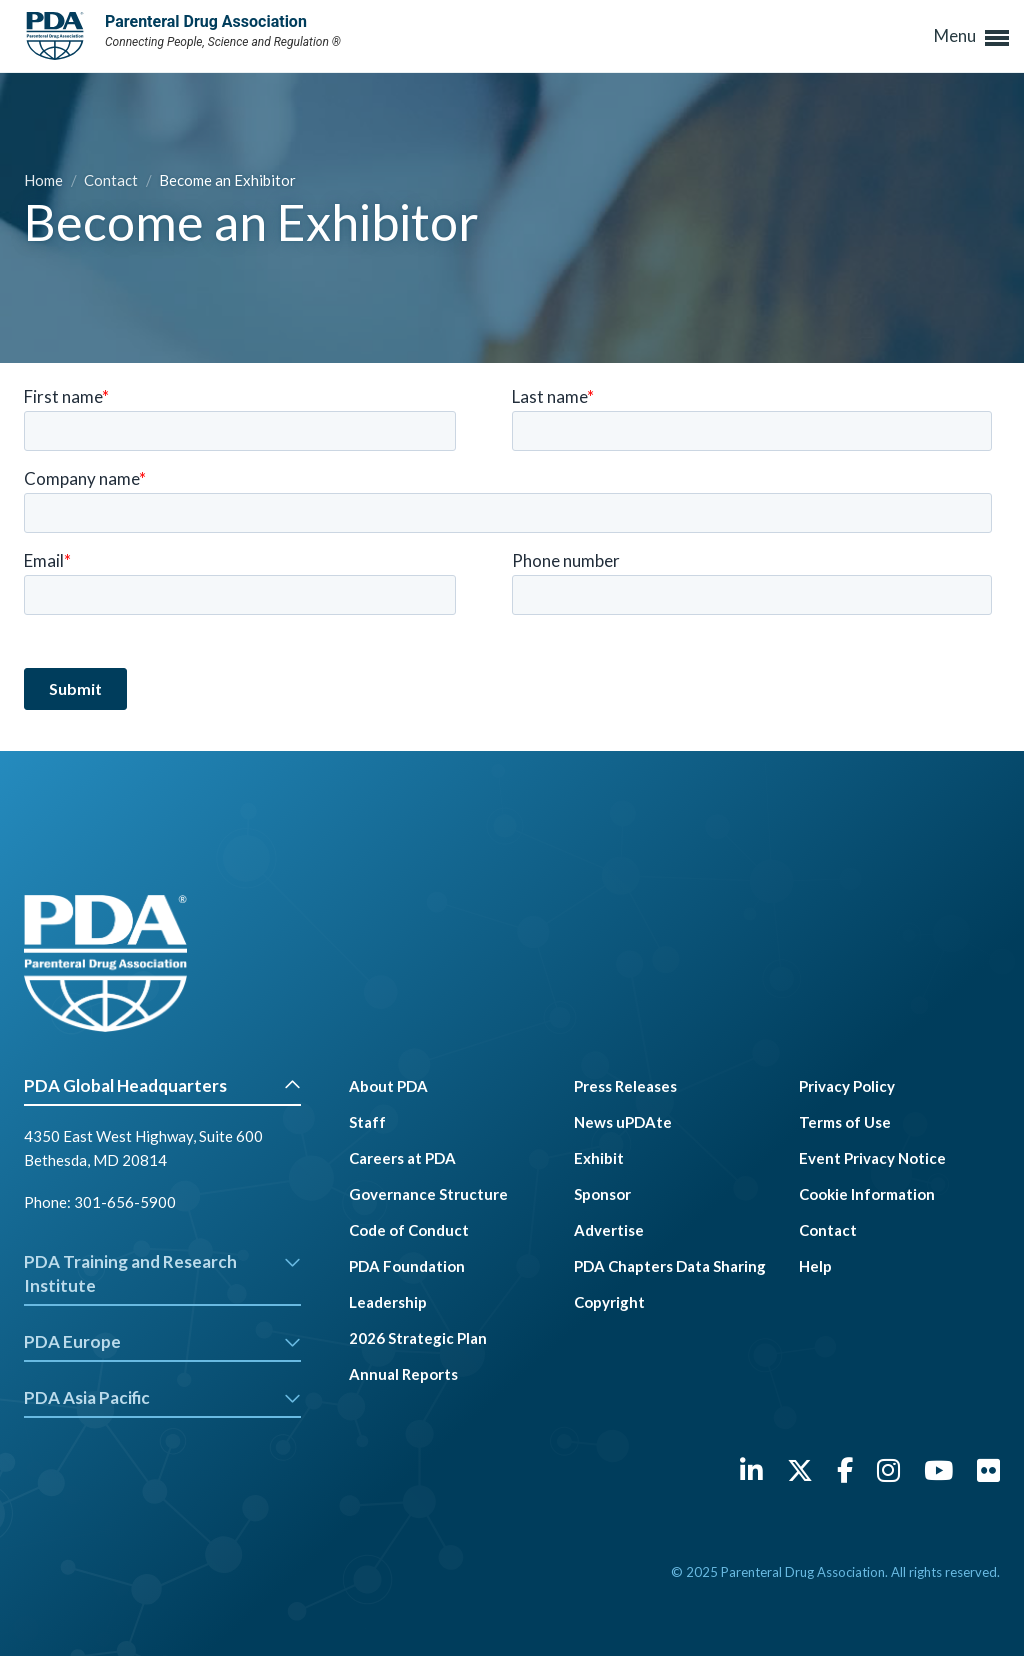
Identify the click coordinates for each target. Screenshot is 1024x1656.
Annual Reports (403, 1374)
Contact (112, 180)
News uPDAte (623, 1122)
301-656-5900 (125, 1202)
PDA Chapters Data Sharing (670, 1266)
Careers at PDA (402, 1158)
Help (815, 1266)
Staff (367, 1122)
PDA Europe (162, 1341)
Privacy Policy (847, 1086)
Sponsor (602, 1194)
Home (45, 180)
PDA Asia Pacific (162, 1397)
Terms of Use (845, 1122)
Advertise (609, 1230)
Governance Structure (428, 1194)
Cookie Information (867, 1194)
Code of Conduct (409, 1230)
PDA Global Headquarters (162, 1085)
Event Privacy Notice (872, 1158)
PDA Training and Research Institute (162, 1273)
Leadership (388, 1302)
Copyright (609, 1302)
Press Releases (625, 1086)
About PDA (388, 1086)
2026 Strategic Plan (418, 1338)
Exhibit (599, 1158)
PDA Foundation (407, 1266)
